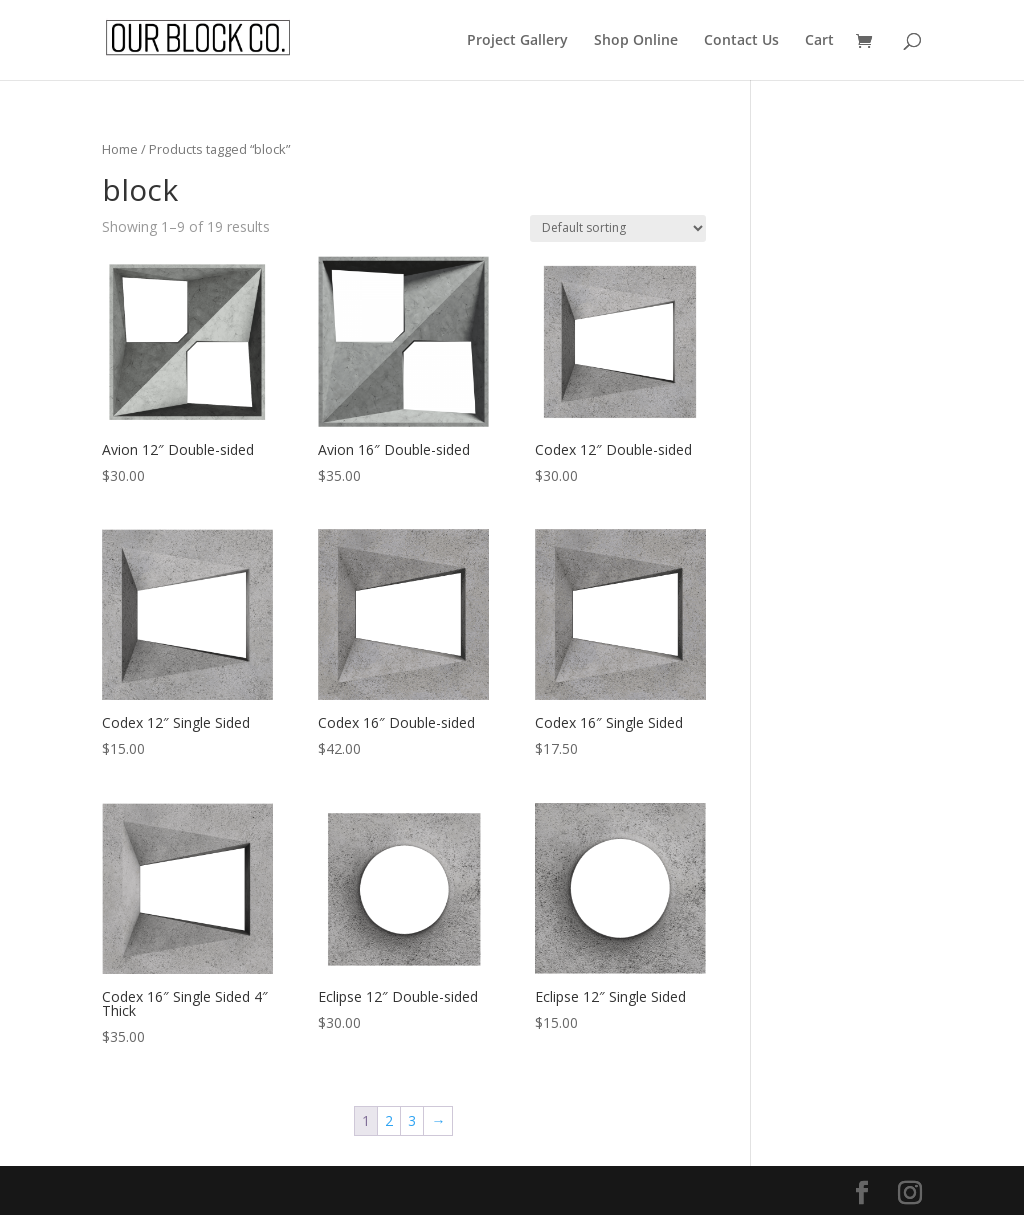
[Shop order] (618, 228)
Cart (819, 41)
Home (120, 149)
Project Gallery (517, 41)
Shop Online (636, 41)
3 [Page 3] (412, 1120)
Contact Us (741, 41)
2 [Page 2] (389, 1120)
